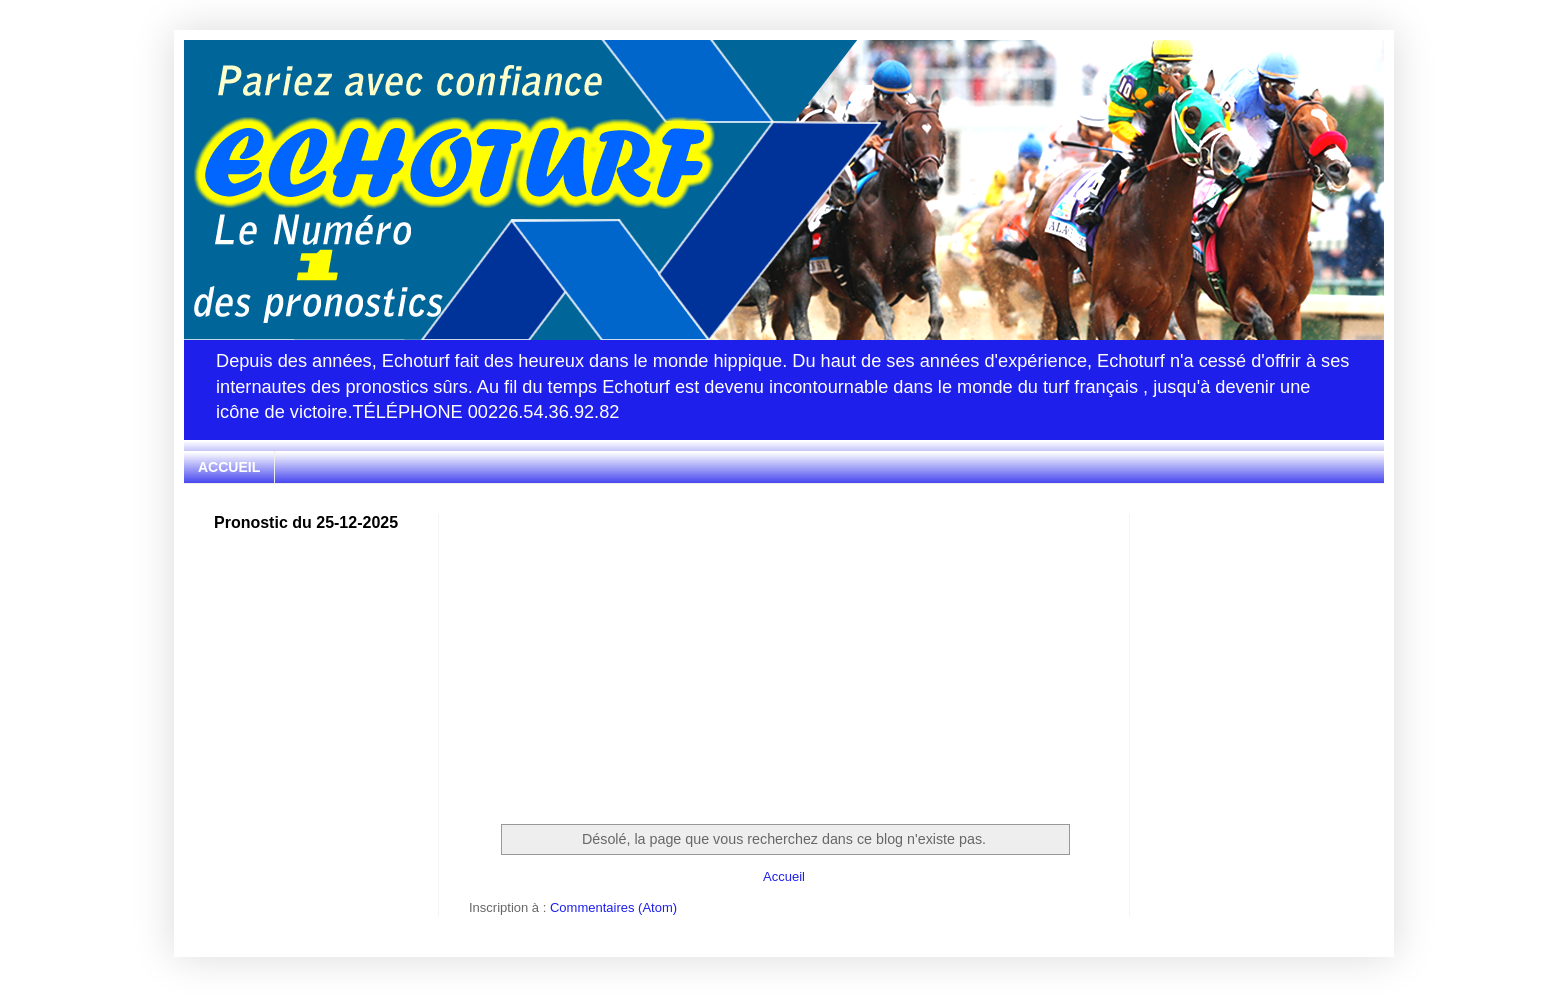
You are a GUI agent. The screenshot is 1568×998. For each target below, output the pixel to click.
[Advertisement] (784, 654)
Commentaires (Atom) (613, 907)
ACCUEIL (229, 467)
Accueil (784, 876)
